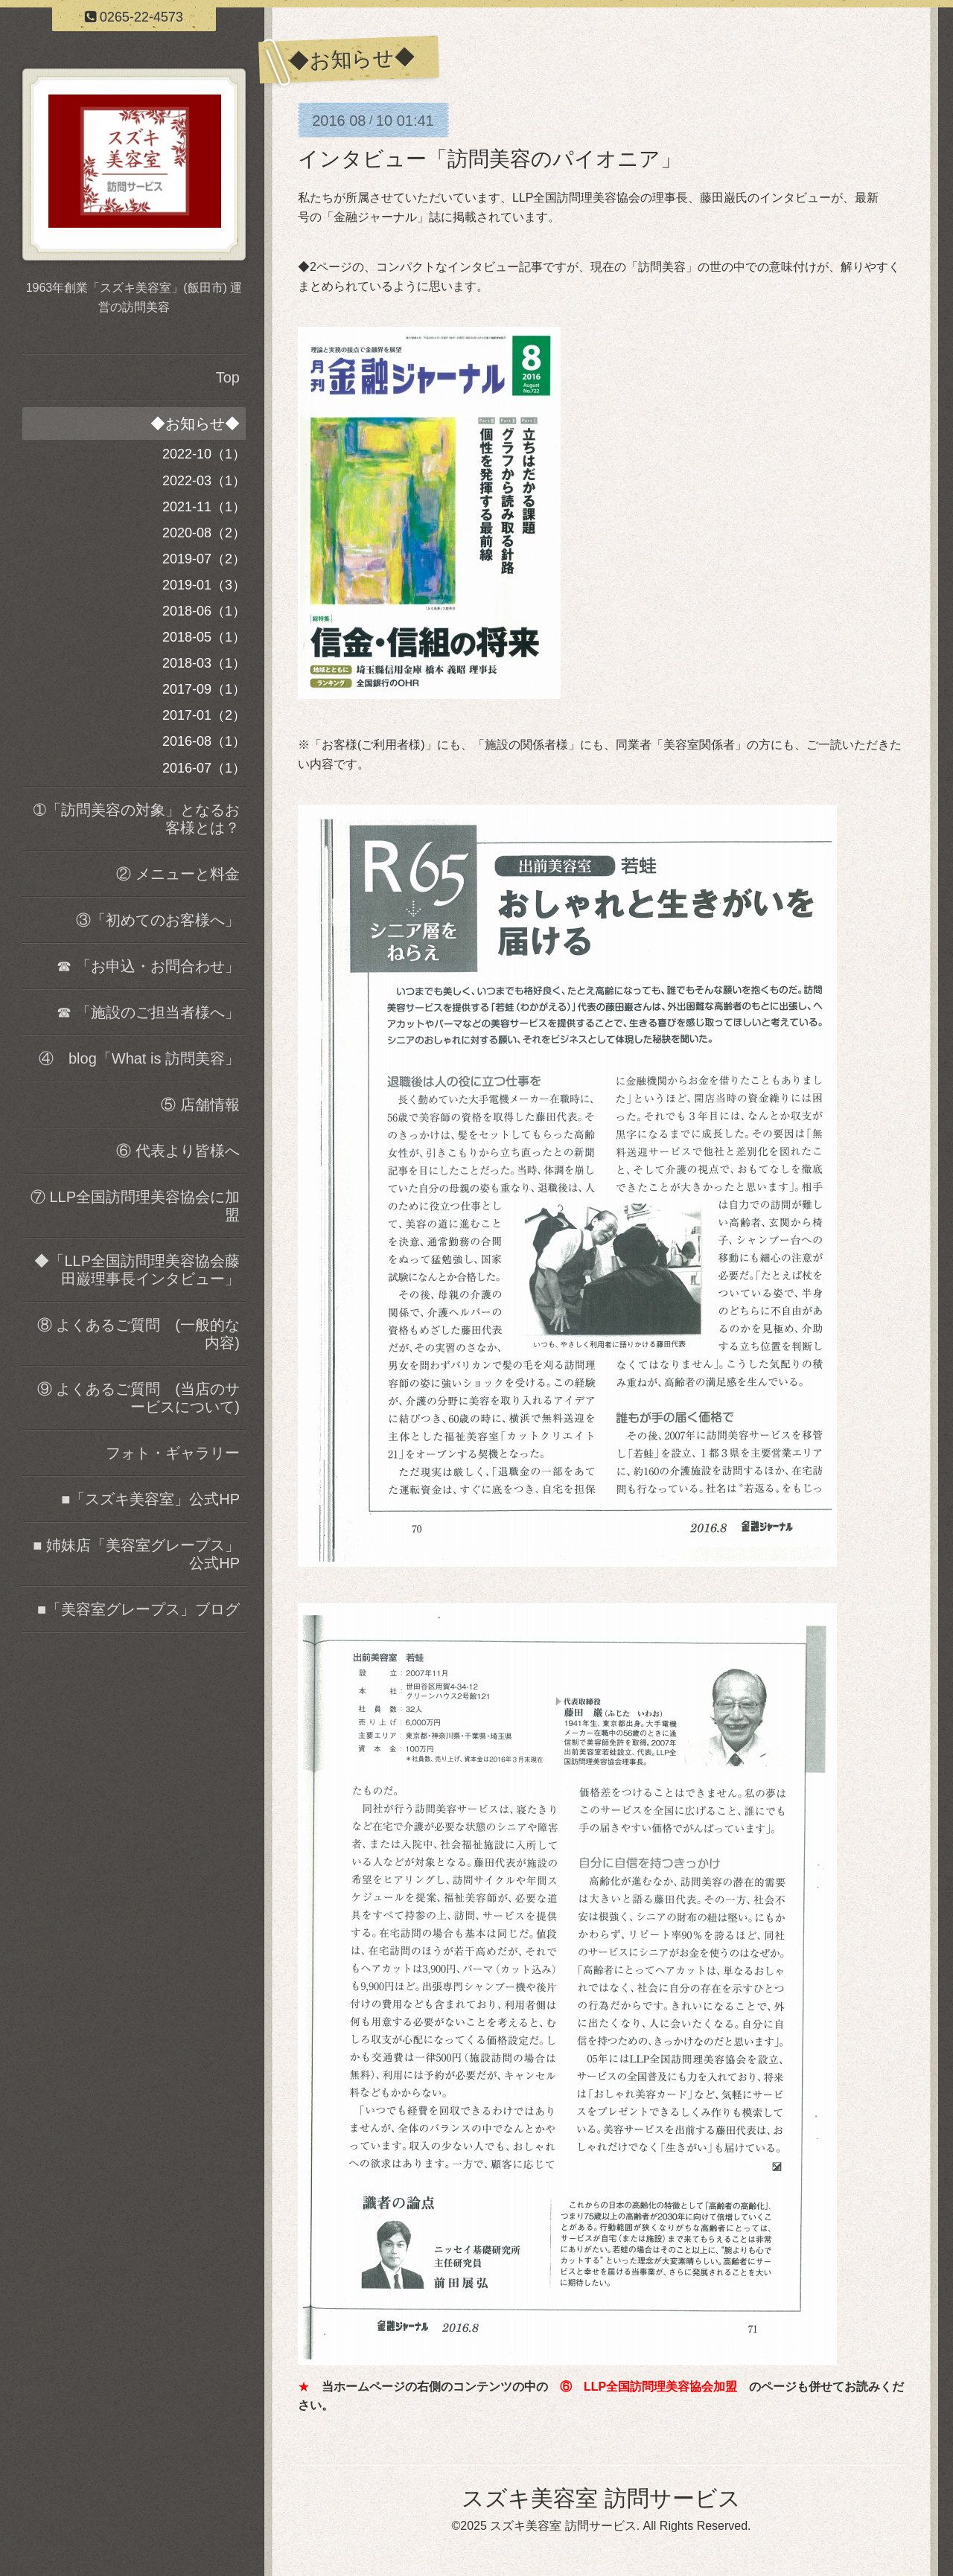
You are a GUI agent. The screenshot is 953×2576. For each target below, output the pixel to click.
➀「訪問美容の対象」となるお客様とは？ (137, 819)
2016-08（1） (204, 741)
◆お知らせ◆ (195, 423)
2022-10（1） (204, 454)
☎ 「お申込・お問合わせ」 (148, 966)
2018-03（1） (204, 663)
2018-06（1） (204, 611)
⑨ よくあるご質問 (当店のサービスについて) (138, 1398)
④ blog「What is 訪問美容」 (139, 1058)
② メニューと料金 (178, 874)
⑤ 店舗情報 (200, 1104)
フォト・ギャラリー (173, 1453)
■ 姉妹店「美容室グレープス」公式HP (136, 1554)
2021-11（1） (204, 506)
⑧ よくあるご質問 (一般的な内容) (138, 1334)
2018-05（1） (204, 637)
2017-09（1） (204, 689)
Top (228, 377)
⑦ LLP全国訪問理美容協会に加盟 (135, 1206)
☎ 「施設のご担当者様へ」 (148, 1012)
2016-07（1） (204, 768)
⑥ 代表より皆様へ (178, 1150)
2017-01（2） (204, 715)
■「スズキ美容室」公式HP (150, 1499)
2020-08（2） (204, 532)
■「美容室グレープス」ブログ (138, 1609)
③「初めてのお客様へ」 (158, 920)
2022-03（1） (204, 480)
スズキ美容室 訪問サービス (601, 2498)
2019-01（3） (204, 585)
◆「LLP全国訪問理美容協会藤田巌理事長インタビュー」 (137, 1270)
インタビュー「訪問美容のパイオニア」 (489, 158)
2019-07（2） (204, 559)
